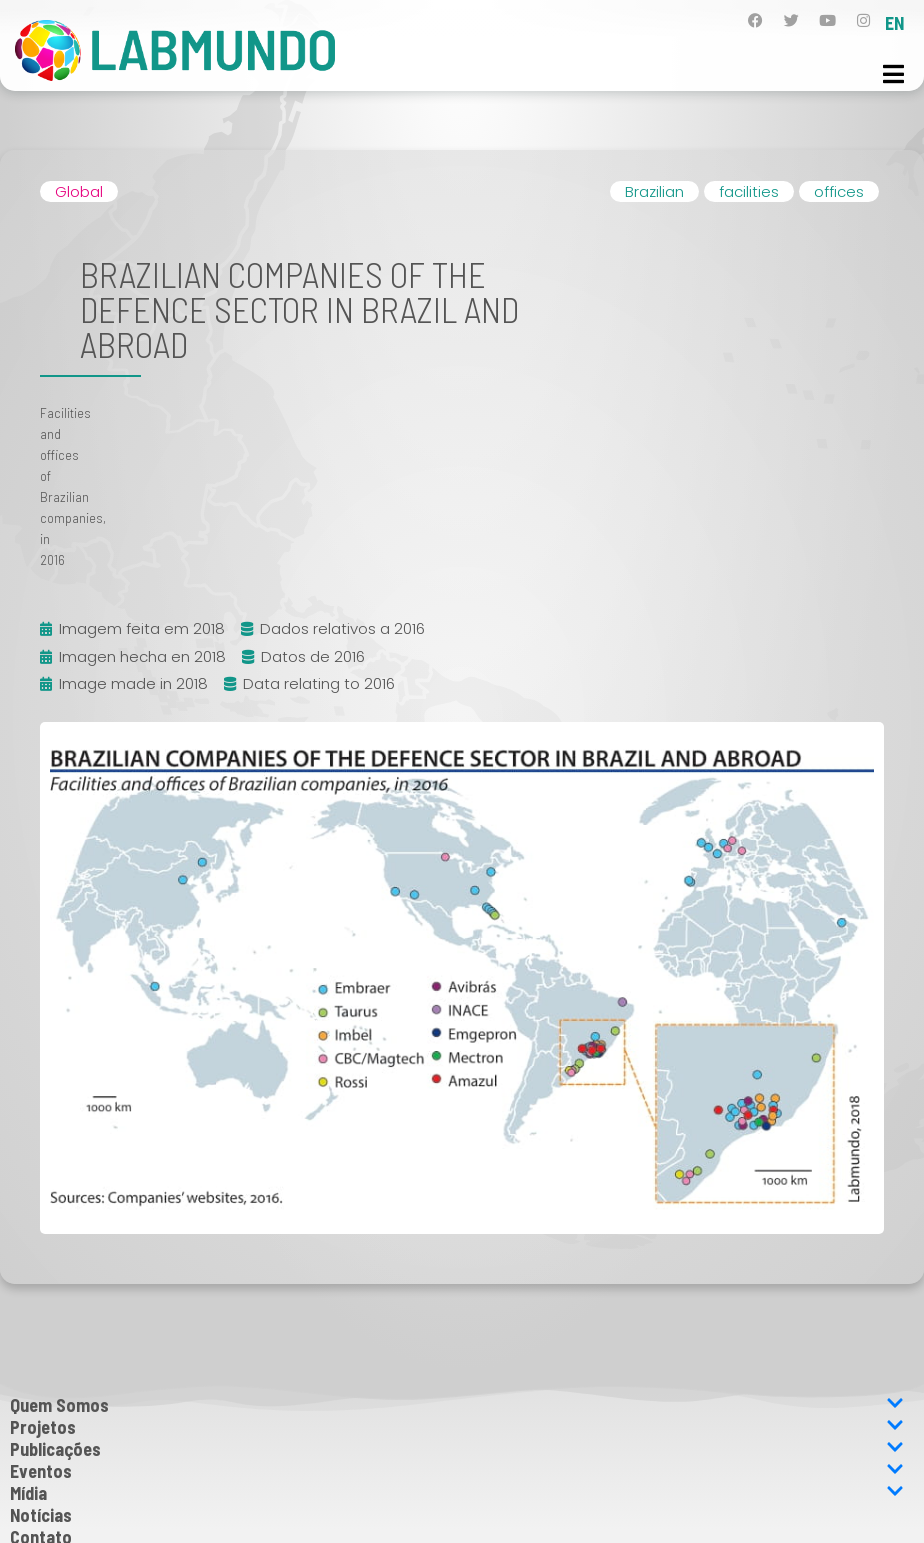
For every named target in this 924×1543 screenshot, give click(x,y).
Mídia (457, 1493)
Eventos (457, 1471)
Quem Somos (457, 1405)
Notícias (41, 1515)
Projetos (457, 1427)
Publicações (457, 1449)
